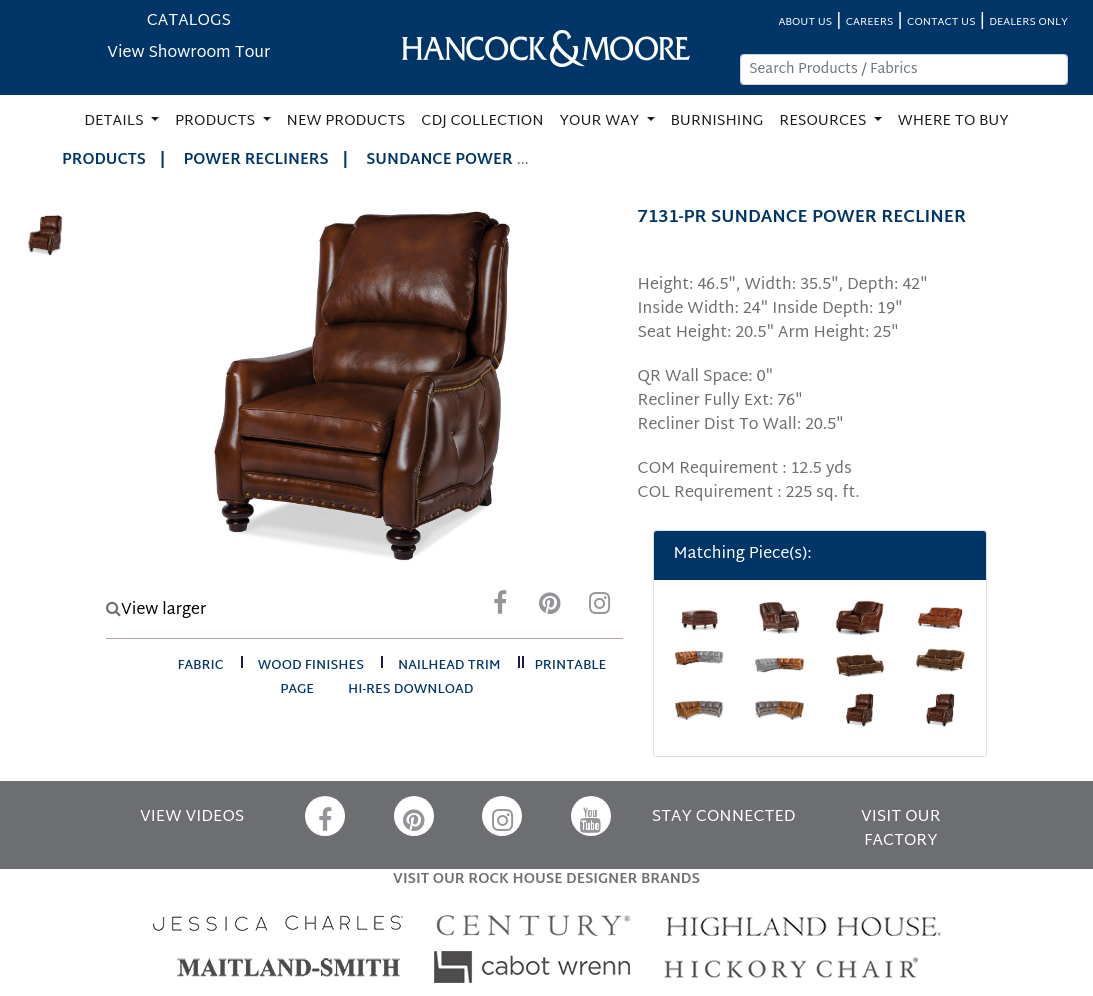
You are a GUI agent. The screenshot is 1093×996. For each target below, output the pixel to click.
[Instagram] (600, 608)
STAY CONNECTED (724, 817)
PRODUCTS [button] (217, 121)
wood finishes (311, 666)
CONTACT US (941, 22)
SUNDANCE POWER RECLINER (478, 160)
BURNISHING (717, 121)
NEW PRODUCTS (346, 121)
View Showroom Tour (188, 53)
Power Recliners (256, 160)
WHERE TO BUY (953, 121)
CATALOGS (189, 21)
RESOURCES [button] (824, 121)
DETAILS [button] (115, 121)
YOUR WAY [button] (601, 121)
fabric (200, 666)
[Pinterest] (550, 608)
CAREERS (870, 22)
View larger (156, 610)
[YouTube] (591, 816)
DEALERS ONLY (1028, 22)
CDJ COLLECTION (482, 121)
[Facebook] (500, 608)
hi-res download (410, 690)
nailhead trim (449, 666)
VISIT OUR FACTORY (901, 829)
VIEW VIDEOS (192, 817)
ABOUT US (805, 22)
